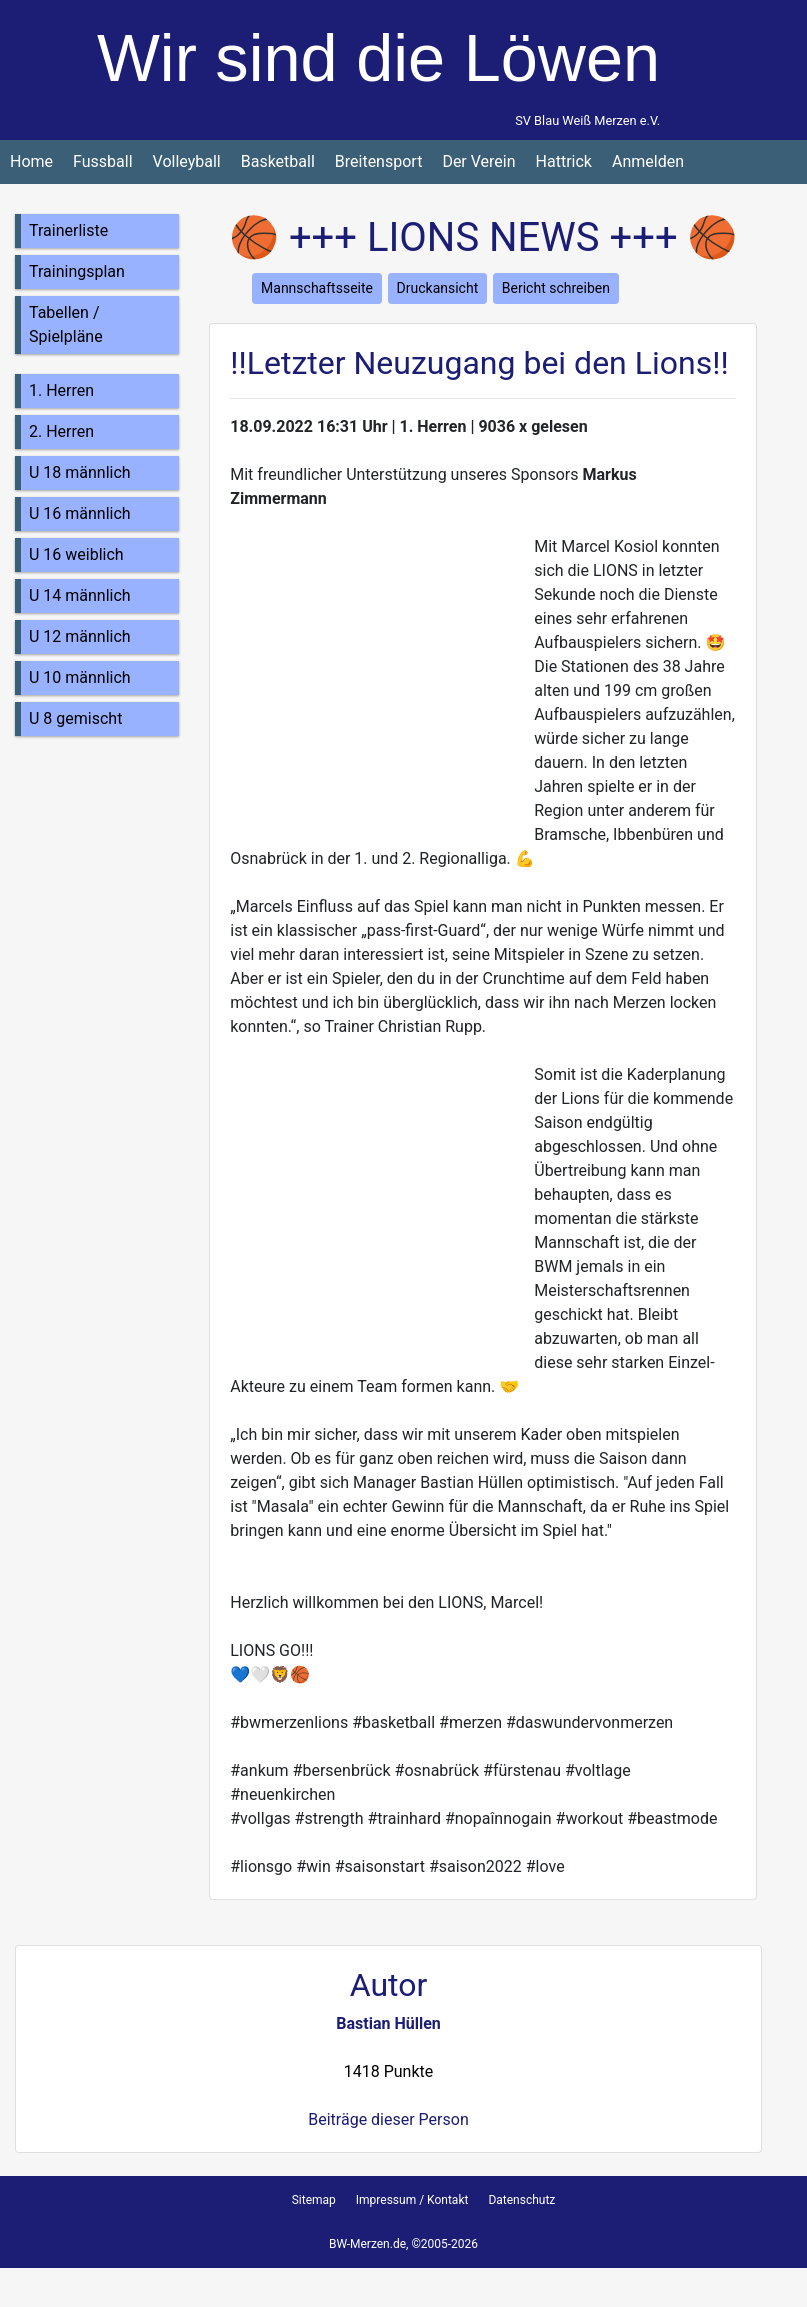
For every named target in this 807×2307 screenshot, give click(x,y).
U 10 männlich (80, 677)
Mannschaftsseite (317, 288)
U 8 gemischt (75, 718)
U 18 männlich (80, 472)
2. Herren (61, 431)
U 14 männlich (80, 595)
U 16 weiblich (76, 554)
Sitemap (314, 2200)
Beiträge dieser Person (388, 2119)
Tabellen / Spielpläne (66, 324)
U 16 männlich (80, 513)
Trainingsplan (77, 271)
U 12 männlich (80, 636)
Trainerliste (68, 230)
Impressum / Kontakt (412, 2200)
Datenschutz (521, 2200)
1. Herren (61, 390)
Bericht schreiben (556, 288)
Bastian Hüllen (388, 2023)
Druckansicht (438, 288)
